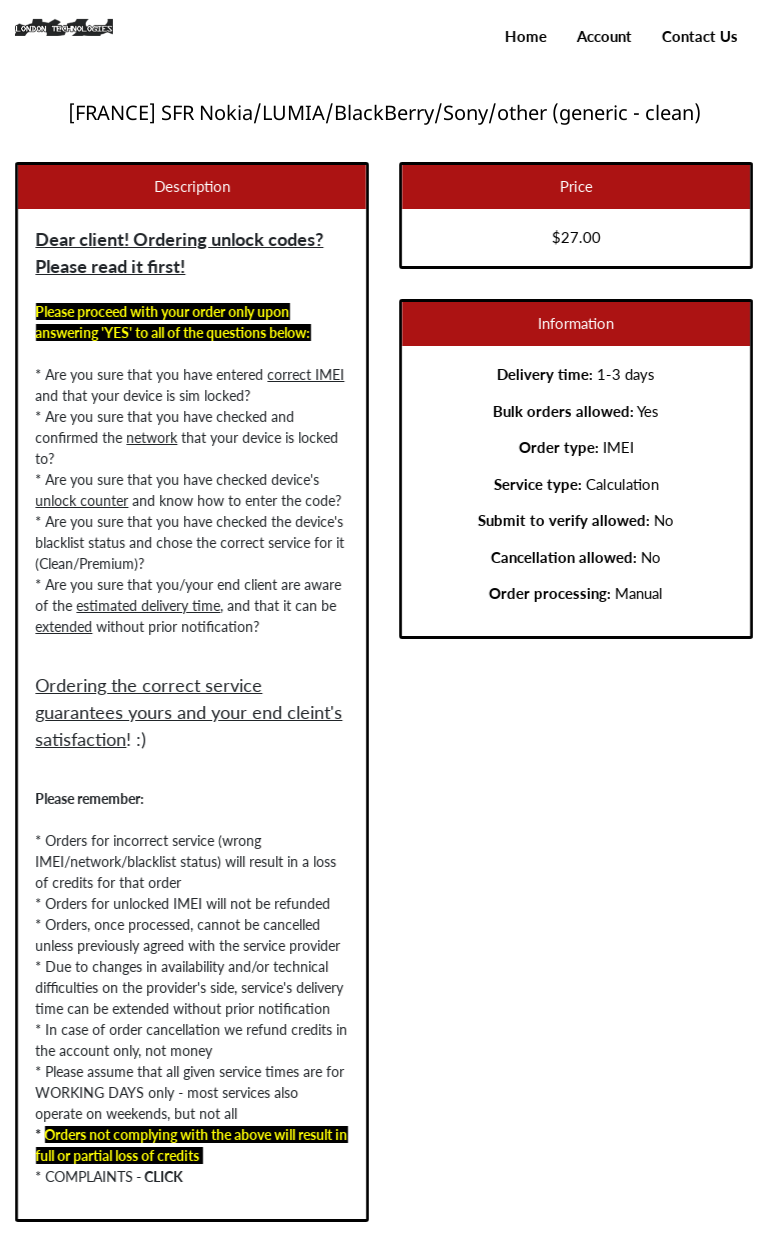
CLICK (160, 1176)
